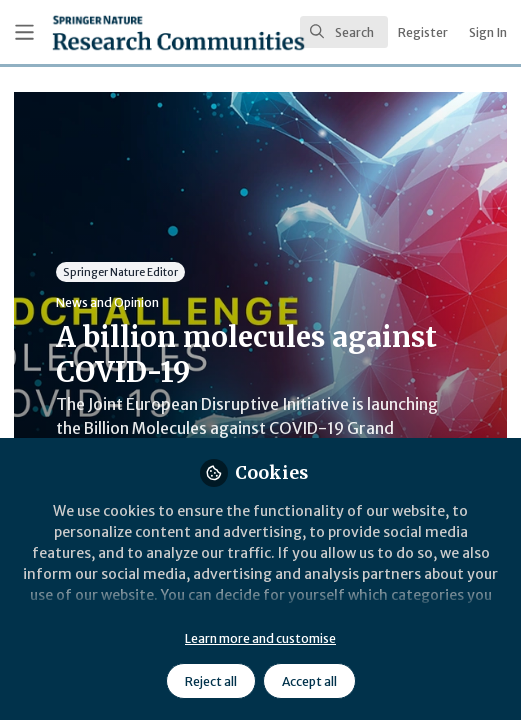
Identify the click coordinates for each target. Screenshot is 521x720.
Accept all (309, 681)
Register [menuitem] (423, 32)
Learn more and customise (260, 638)
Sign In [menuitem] (488, 32)
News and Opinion (107, 302)
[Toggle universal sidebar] (24, 32)
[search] (344, 32)
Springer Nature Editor (120, 271)
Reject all (211, 681)
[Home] (122, 32)
